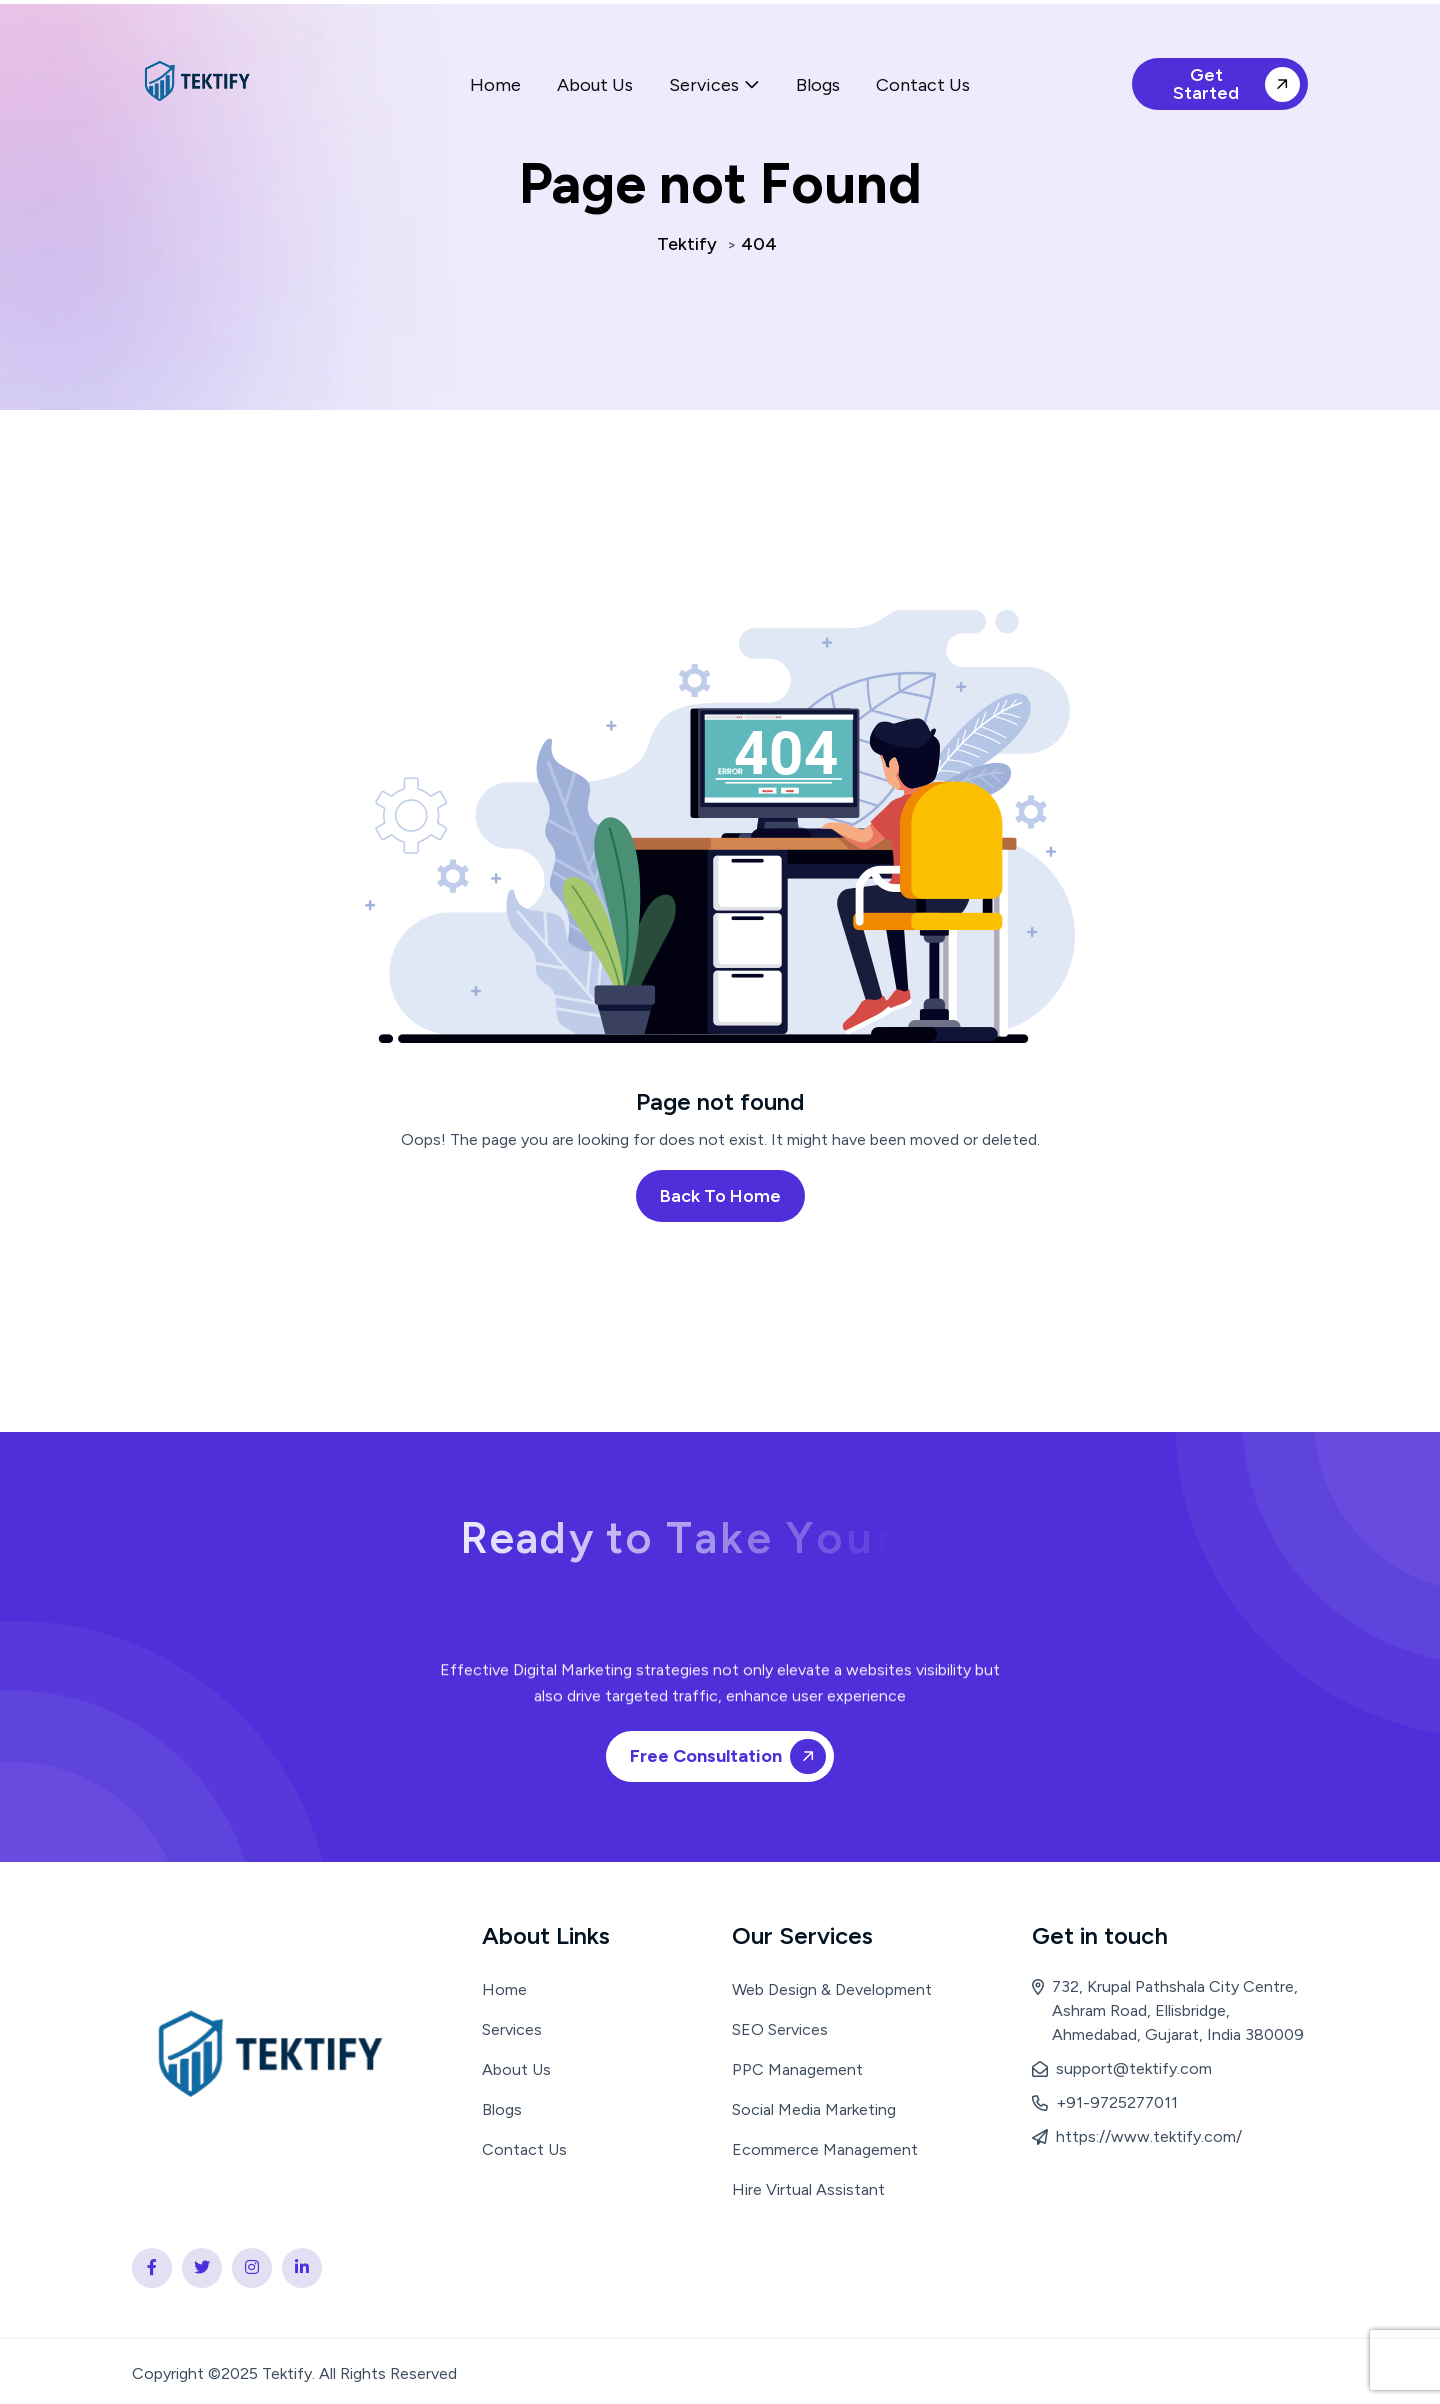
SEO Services (780, 2029)
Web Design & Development (832, 1989)
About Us (595, 85)
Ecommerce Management (825, 2149)
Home (495, 85)
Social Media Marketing (814, 2109)
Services (704, 85)
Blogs (818, 85)
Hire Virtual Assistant (808, 2189)
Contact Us (923, 85)
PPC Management (797, 2069)
